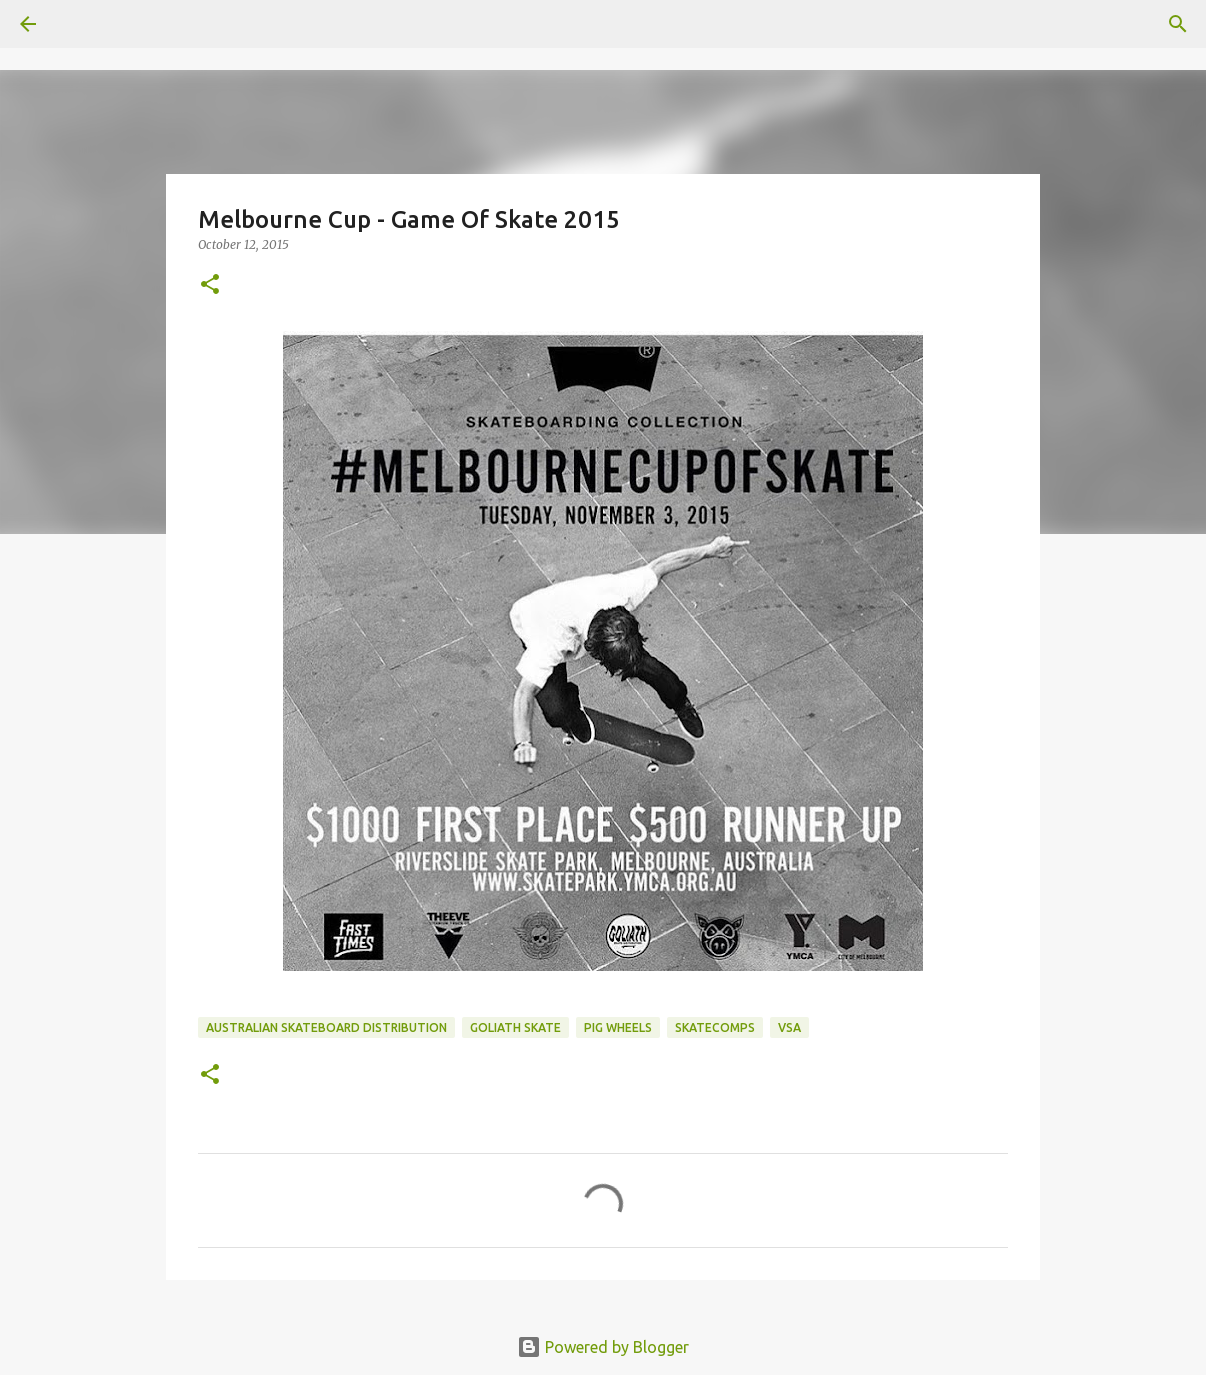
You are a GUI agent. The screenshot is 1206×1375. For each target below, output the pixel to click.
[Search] (1178, 24)
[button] (210, 285)
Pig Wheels (618, 1027)
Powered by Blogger (603, 1347)
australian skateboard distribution (326, 1027)
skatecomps (715, 1027)
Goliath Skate (515, 1027)
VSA (789, 1027)
